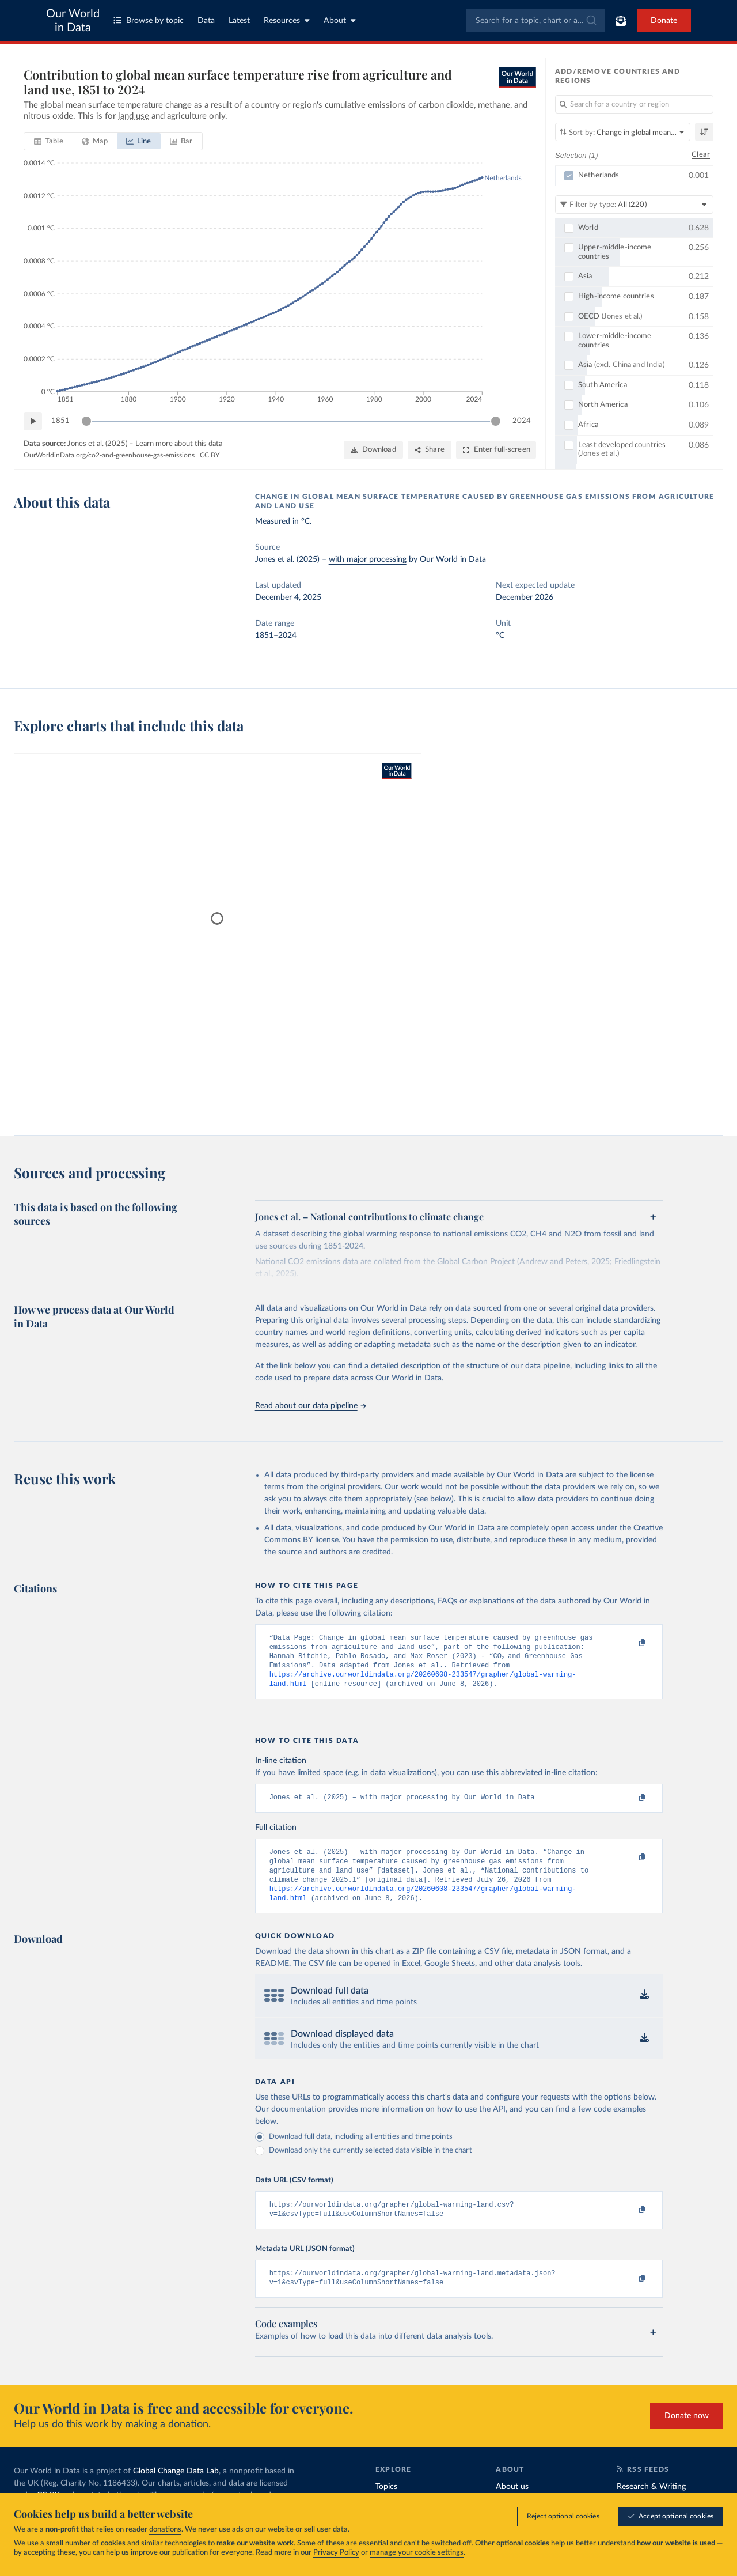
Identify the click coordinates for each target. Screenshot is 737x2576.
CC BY (209, 455)
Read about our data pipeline (310, 1406)
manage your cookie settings (417, 2552)
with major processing (368, 559)
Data (206, 21)
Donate (664, 21)
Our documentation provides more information (339, 2124)
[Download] (373, 450)
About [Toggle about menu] (340, 20)
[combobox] (535, 20)
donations (165, 2529)
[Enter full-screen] (496, 450)
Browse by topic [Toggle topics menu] (148, 20)
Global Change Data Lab (176, 2491)
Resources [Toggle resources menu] (287, 20)
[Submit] (590, 20)
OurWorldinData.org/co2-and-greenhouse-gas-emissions (109, 455)
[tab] (49, 141)
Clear (701, 154)
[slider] (86, 421)
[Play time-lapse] (33, 421)
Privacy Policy (336, 2552)
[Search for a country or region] (634, 104)
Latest (239, 21)
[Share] (429, 450)
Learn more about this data (178, 444)
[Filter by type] (634, 204)
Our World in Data (73, 20)
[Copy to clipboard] (629, 1643)
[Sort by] (622, 132)
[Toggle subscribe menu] (620, 20)
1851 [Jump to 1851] (60, 421)
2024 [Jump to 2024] (521, 421)
